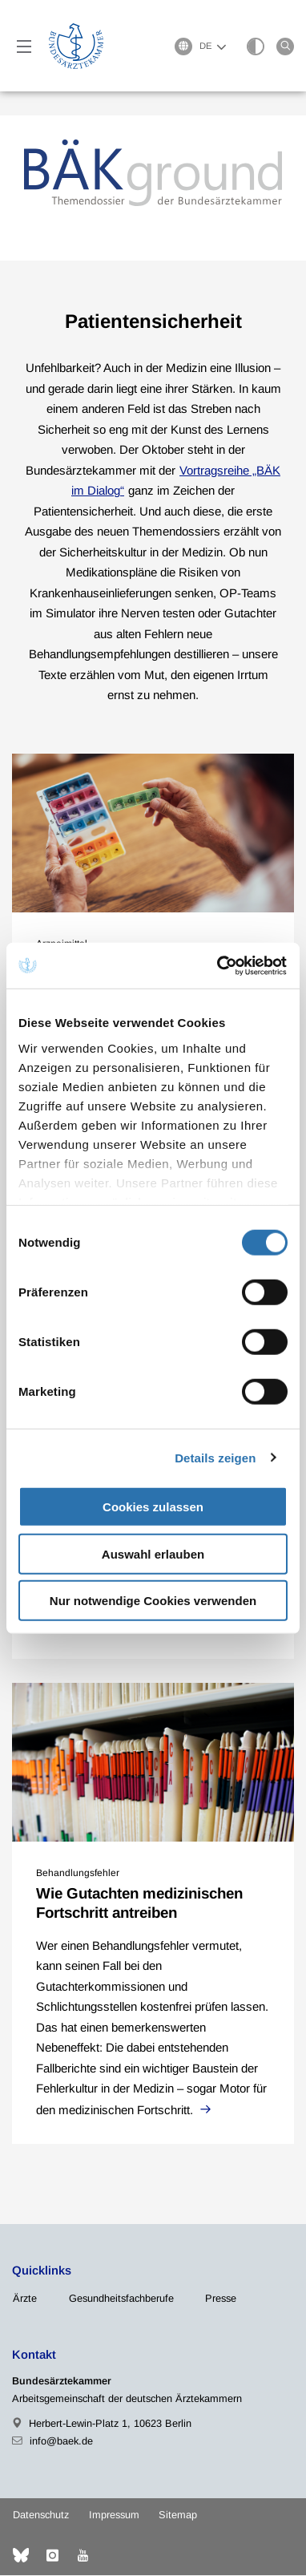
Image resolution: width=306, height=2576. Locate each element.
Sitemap (178, 2515)
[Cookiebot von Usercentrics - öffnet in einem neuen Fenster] (219, 965)
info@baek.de (61, 2442)
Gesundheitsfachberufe (121, 2299)
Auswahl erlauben (153, 1553)
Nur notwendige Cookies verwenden (153, 1600)
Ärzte (25, 2299)
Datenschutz (41, 2515)
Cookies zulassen (153, 1507)
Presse (220, 2299)
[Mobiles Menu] (24, 46)
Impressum (114, 2515)
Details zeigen (215, 1457)
